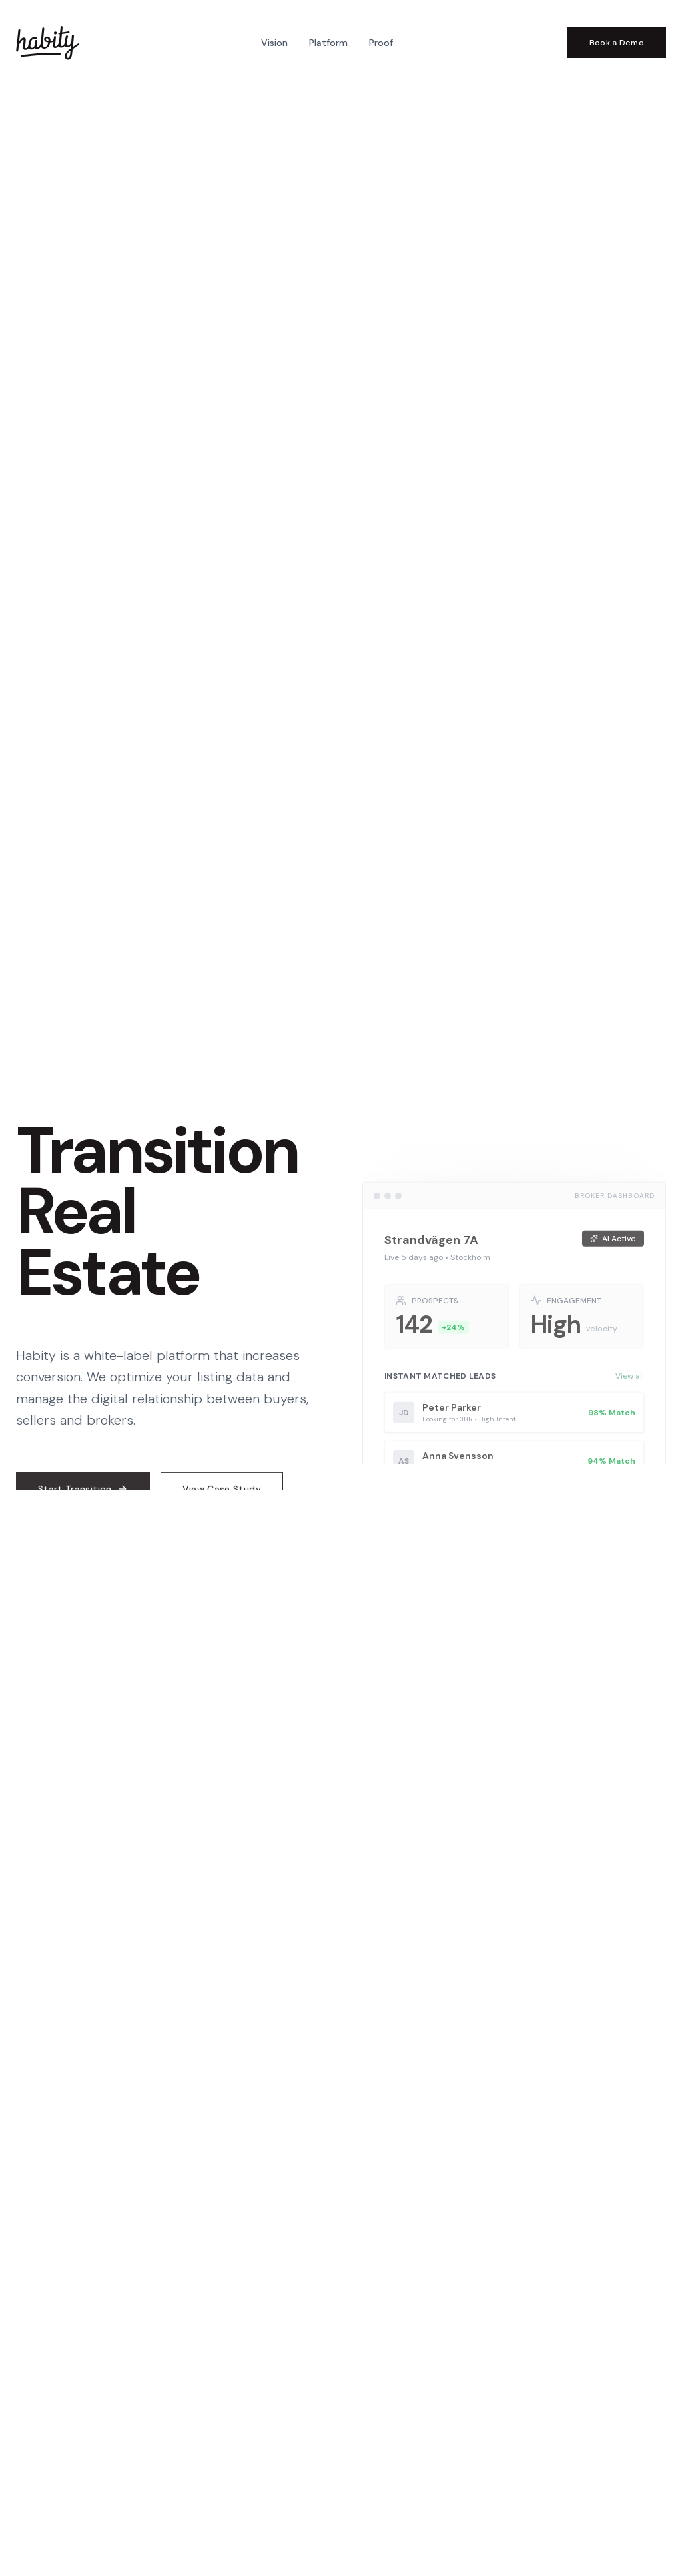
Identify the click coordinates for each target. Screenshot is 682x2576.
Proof (381, 43)
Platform (328, 43)
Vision (274, 43)
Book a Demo (616, 42)
